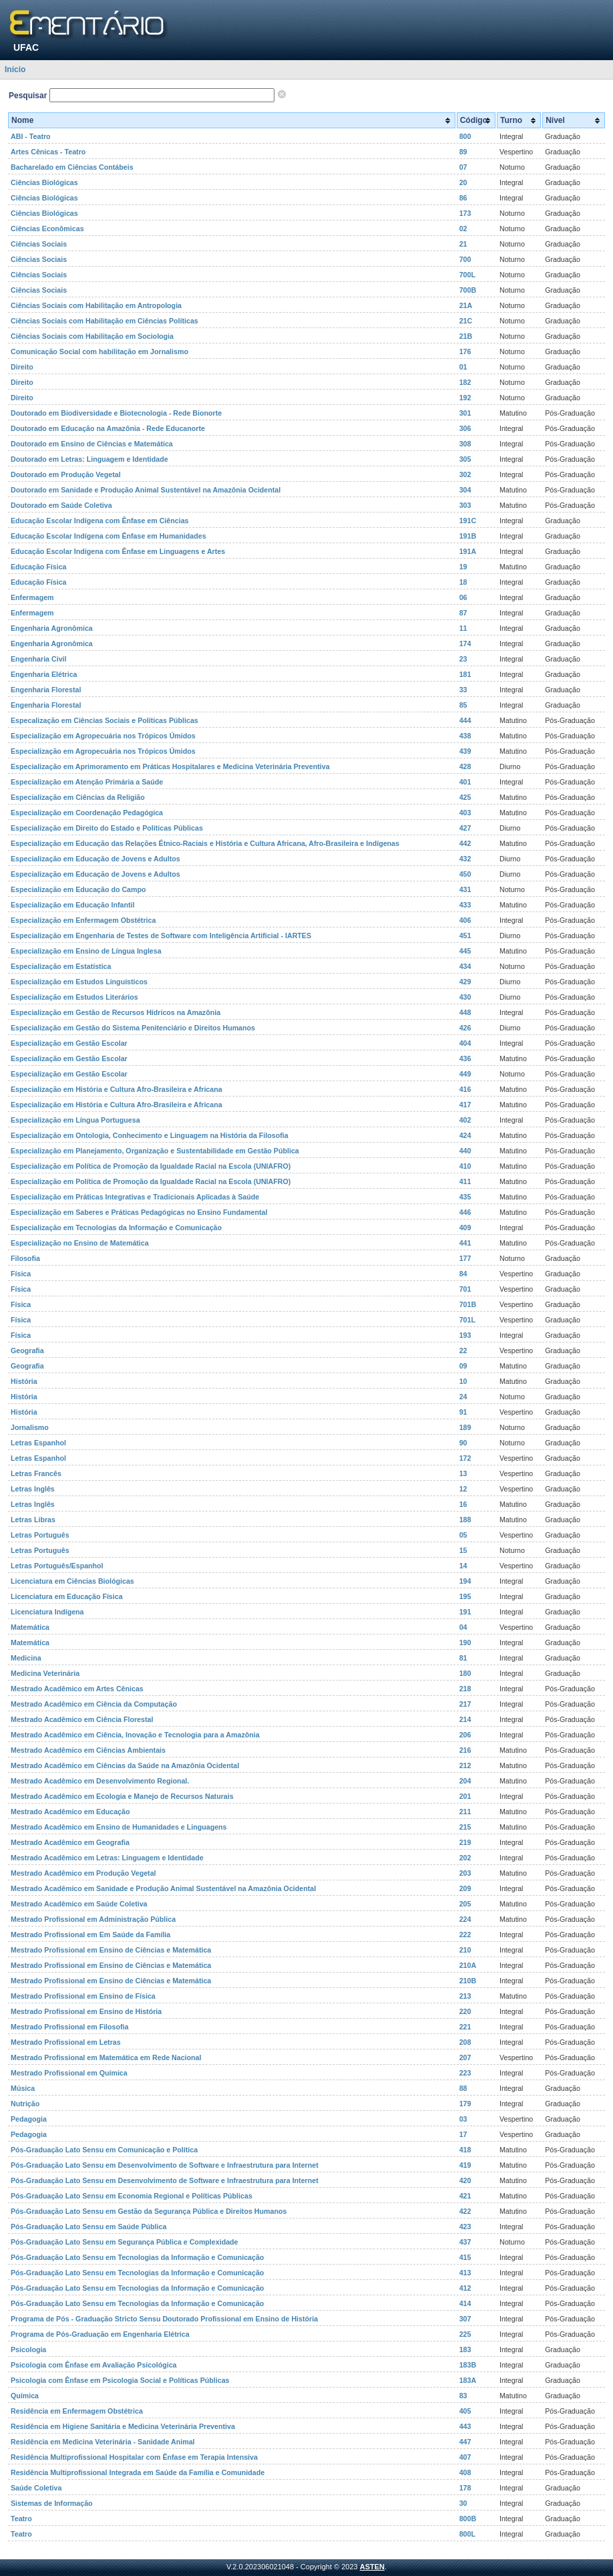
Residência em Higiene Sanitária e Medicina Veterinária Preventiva (123, 2426)
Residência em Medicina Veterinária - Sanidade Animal (103, 2442)
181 (465, 674)
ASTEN (372, 2567)
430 (465, 997)
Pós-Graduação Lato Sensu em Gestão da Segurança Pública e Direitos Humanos (148, 2211)
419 (465, 2165)
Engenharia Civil (39, 659)
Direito (22, 367)
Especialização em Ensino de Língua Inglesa (86, 951)
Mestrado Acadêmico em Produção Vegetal (83, 1873)
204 (465, 1781)
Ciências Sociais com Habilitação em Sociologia (92, 336)
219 (465, 1842)
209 (465, 1888)
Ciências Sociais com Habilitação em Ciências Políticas (104, 321)
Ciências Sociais (39, 244)
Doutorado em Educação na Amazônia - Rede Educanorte (108, 428)
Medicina (26, 1658)
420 (465, 2180)
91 (463, 1412)
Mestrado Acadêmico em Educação (70, 1812)
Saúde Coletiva (36, 2488)
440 (465, 1151)
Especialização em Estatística (61, 966)
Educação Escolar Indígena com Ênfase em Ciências (100, 521)
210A (467, 1965)
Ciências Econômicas (47, 229)
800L (467, 2534)
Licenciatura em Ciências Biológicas (72, 1581)
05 (463, 1535)
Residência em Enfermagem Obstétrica (77, 2411)
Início (15, 69)
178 (465, 2488)
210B (467, 1981)
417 (465, 1105)
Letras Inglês (33, 1489)
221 (465, 2027)
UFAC (26, 47)
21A (466, 305)
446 (465, 1212)
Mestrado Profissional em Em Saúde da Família (90, 1934)
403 (465, 813)
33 (463, 690)
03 (463, 2119)
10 (463, 1381)
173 (465, 213)
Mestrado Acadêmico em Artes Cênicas (77, 1689)
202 (465, 1858)
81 (463, 1658)
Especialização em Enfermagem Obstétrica (83, 920)
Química (25, 2396)
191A (467, 551)
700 (465, 259)
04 (463, 1627)
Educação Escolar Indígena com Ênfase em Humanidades (108, 536)
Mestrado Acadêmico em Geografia (70, 1842)
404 (465, 1043)
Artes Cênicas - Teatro (48, 152)
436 (465, 1058)
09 (463, 1366)
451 (465, 936)
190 (465, 1642)
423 (465, 2227)
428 (465, 766)
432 (465, 859)
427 (465, 828)
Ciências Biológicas (44, 182)
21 (463, 244)
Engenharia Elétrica (44, 674)
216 (465, 1750)
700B (467, 290)
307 (465, 2319)
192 (465, 398)
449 (465, 1074)
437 (465, 2242)
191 (465, 1612)
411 (465, 1181)
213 (465, 1996)
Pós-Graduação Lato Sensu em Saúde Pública (88, 2227)
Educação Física (39, 567)
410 (465, 1166)
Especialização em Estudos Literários (74, 997)
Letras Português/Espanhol (57, 1566)
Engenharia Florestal (46, 690)
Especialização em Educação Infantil (72, 905)
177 (465, 1258)
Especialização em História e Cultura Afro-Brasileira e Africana (116, 1089)
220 (465, 2011)
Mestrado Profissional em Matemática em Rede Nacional (106, 2057)
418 (465, 2150)
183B (467, 2365)
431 (465, 889)
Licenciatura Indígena (47, 1612)
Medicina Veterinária (45, 1673)
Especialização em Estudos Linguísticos (79, 982)
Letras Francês (36, 1473)
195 (465, 1596)
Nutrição (25, 2104)
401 (465, 782)
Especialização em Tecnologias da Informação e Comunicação (116, 1228)
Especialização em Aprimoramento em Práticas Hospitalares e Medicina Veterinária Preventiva (170, 766)
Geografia (27, 1350)
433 (465, 905)
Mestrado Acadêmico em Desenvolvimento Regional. (100, 1781)
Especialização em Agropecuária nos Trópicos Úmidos (103, 736)
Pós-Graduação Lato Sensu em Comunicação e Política (104, 2150)
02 (463, 229)
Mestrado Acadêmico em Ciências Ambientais (88, 1750)
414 (465, 2303)
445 (465, 951)
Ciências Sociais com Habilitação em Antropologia (96, 305)
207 (465, 2057)
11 (463, 628)
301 (465, 413)
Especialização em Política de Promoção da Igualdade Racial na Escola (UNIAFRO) (150, 1166)
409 (465, 1228)
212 (465, 1765)
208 (465, 2042)
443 (465, 2426)
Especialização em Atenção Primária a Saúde (87, 782)
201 (465, 1796)
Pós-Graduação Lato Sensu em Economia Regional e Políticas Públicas (131, 2196)
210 (465, 1950)
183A (467, 2380)
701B (467, 1304)
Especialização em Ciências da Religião (78, 797)
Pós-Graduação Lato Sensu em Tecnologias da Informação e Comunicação (137, 2257)
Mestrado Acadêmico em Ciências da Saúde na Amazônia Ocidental (125, 1765)
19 (463, 567)
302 (465, 474)
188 (465, 1520)
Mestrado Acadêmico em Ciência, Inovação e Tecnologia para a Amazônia (135, 1735)
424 (465, 1135)
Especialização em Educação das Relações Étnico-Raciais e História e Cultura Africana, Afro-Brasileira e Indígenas (205, 843)
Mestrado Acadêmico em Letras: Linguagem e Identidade (107, 1858)
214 (465, 1719)
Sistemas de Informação (52, 2503)
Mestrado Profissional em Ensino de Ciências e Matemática (111, 1950)
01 (463, 367)
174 (465, 643)
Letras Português (40, 1535)
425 (465, 797)
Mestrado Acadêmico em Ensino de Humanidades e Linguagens (119, 1827)
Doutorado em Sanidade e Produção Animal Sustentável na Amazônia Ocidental (145, 490)
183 (465, 2349)
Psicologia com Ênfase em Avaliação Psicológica (94, 2365)
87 (463, 613)
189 (465, 1427)
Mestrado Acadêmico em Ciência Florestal (82, 1719)
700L (467, 275)
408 (465, 2472)
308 (465, 444)
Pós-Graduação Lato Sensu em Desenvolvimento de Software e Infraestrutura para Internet (165, 2165)
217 (465, 1704)
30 (463, 2503)
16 (463, 1504)
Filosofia (25, 1258)
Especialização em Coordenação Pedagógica (87, 813)
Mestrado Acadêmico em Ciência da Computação (94, 1704)
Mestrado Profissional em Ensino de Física (83, 1996)
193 (465, 1335)
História (24, 1381)
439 (465, 751)
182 (465, 382)
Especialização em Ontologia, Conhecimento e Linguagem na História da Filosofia (149, 1135)
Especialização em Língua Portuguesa (75, 1120)
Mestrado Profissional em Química (69, 2073)
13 (463, 1473)
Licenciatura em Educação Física (67, 1596)
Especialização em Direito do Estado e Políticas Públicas (107, 828)
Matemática (30, 1627)
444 (465, 720)
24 (463, 1397)
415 (465, 2257)
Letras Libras (33, 1520)
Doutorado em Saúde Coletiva (61, 505)
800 (465, 136)
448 (465, 1012)
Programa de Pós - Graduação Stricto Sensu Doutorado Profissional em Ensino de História (164, 2319)
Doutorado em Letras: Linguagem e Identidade (89, 459)
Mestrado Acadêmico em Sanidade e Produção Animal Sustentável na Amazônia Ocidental (163, 1888)
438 (465, 736)
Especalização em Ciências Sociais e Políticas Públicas (104, 720)
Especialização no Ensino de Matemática (80, 1243)
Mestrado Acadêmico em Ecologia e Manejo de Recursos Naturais (122, 1796)
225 (465, 2334)
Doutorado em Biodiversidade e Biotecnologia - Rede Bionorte (116, 413)
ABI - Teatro (31, 136)
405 (465, 2411)
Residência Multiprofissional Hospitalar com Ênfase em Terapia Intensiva (134, 2457)
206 (465, 1735)
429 (465, 982)
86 (463, 198)
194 (465, 1581)
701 (465, 1289)
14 (463, 1566)
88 (463, 2088)
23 (463, 659)
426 (465, 1028)
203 (465, 1873)
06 (463, 597)
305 (465, 459)
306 (465, 428)
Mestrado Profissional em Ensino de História (86, 2011)
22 (463, 1350)
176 (465, 351)
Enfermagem (32, 597)
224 (465, 1919)
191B (467, 536)
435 (465, 1197)
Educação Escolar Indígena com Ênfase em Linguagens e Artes (118, 551)
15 (463, 1550)
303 (465, 505)
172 (465, 1458)
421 (465, 2196)
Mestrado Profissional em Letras (66, 2042)
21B (466, 336)
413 (465, 2273)
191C (467, 521)
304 (465, 490)
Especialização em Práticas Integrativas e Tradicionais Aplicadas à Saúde (135, 1197)
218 (465, 1689)
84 (463, 1274)
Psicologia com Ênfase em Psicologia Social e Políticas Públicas (120, 2380)
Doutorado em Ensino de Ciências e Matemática (92, 444)
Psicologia (28, 2349)
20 (463, 182)
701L (467, 1320)
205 (465, 1904)
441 (465, 1243)
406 (465, 920)
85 (463, 705)
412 (465, 2288)
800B (467, 2519)
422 (465, 2211)
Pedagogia (29, 2119)
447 (465, 2442)
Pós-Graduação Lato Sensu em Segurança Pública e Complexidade (124, 2242)
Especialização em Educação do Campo (78, 889)
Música (23, 2088)
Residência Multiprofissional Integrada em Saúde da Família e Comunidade (137, 2472)
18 (463, 582)
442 (465, 843)
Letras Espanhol (38, 1443)
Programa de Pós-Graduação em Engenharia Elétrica (100, 2334)
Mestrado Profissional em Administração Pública (93, 1919)
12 (463, 1489)
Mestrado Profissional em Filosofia (69, 2027)
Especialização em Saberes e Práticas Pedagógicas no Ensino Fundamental (139, 1212)
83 (463, 2396)
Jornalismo (30, 1427)
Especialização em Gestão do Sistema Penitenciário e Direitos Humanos (133, 1028)
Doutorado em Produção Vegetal (66, 474)
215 (465, 1827)
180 (465, 1673)
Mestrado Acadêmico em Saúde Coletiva (79, 1904)
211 (465, 1812)
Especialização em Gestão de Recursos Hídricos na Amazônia (115, 1012)
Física (21, 1274)
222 (465, 1934)
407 (465, 2457)
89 (463, 152)
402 (465, 1120)
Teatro (21, 2519)
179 (465, 2104)
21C (466, 321)
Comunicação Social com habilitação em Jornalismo (99, 351)
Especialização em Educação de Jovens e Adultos (95, 859)
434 (465, 966)
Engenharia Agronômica (52, 628)
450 (465, 874)
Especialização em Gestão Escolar (69, 1043)
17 (463, 2134)
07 (463, 167)
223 (465, 2073)
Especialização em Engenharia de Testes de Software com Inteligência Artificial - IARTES (161, 936)
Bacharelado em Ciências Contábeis (72, 167)
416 (465, 1089)
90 (463, 1443)
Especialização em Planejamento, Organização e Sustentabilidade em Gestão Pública (155, 1151)
